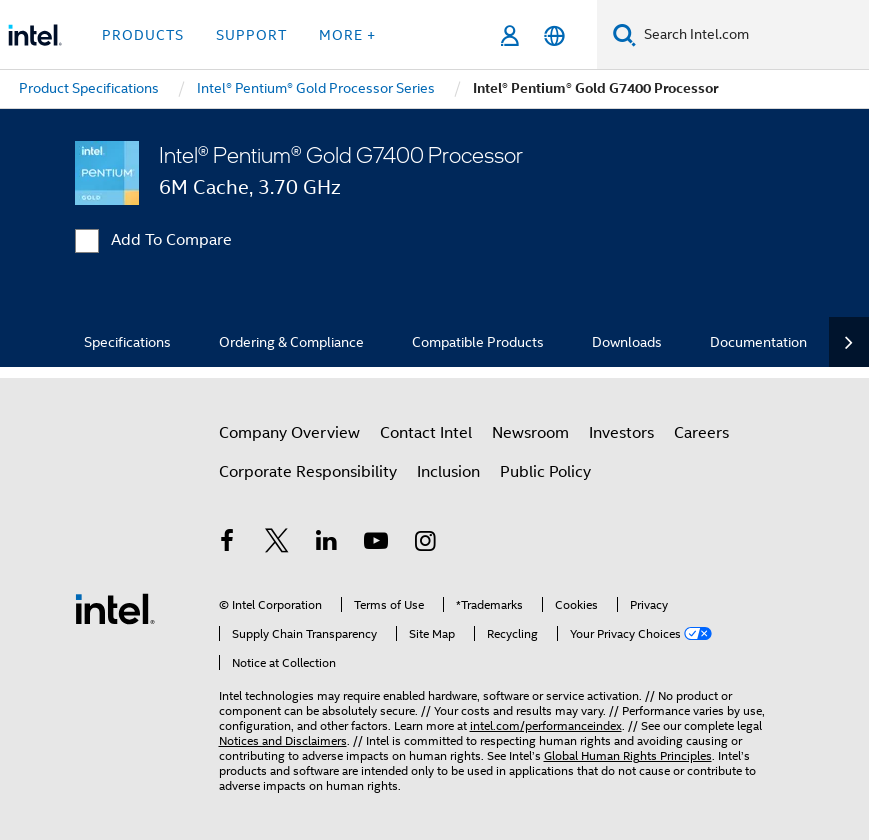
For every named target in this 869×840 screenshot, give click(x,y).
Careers (701, 433)
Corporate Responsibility (308, 472)
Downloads (627, 342)
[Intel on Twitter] (277, 544)
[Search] (624, 34)
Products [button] (143, 35)
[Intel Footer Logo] (115, 608)
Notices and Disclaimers (283, 740)
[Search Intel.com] (752, 35)
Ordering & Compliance (291, 342)
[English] (554, 35)
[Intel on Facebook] (228, 544)
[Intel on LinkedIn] (327, 544)
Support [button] (251, 35)
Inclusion (448, 472)
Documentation (758, 342)
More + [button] (347, 35)
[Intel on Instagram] (426, 544)
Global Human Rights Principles (628, 755)
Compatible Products (478, 342)
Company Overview (289, 433)
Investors (621, 433)
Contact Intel (426, 433)
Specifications (127, 342)
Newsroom (530, 433)
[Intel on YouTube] (376, 544)
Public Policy (545, 472)
